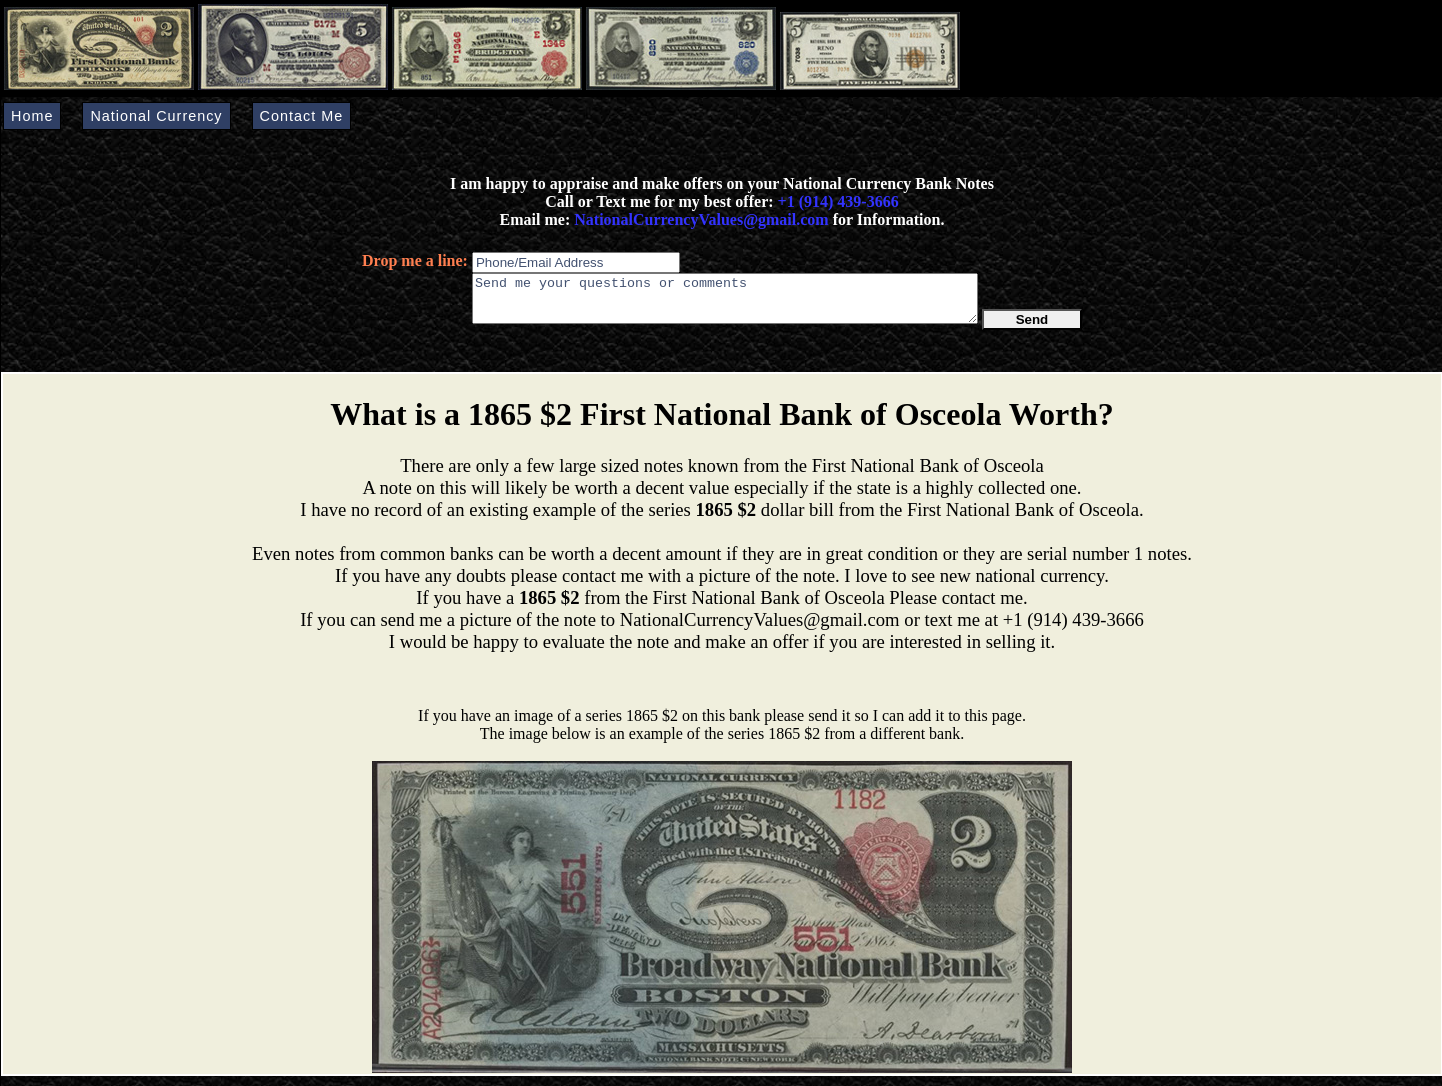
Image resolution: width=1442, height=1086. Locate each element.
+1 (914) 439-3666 (838, 201)
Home (32, 116)
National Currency (156, 116)
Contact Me (302, 116)
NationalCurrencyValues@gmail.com (699, 219)
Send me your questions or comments (725, 303)
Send (1032, 328)
